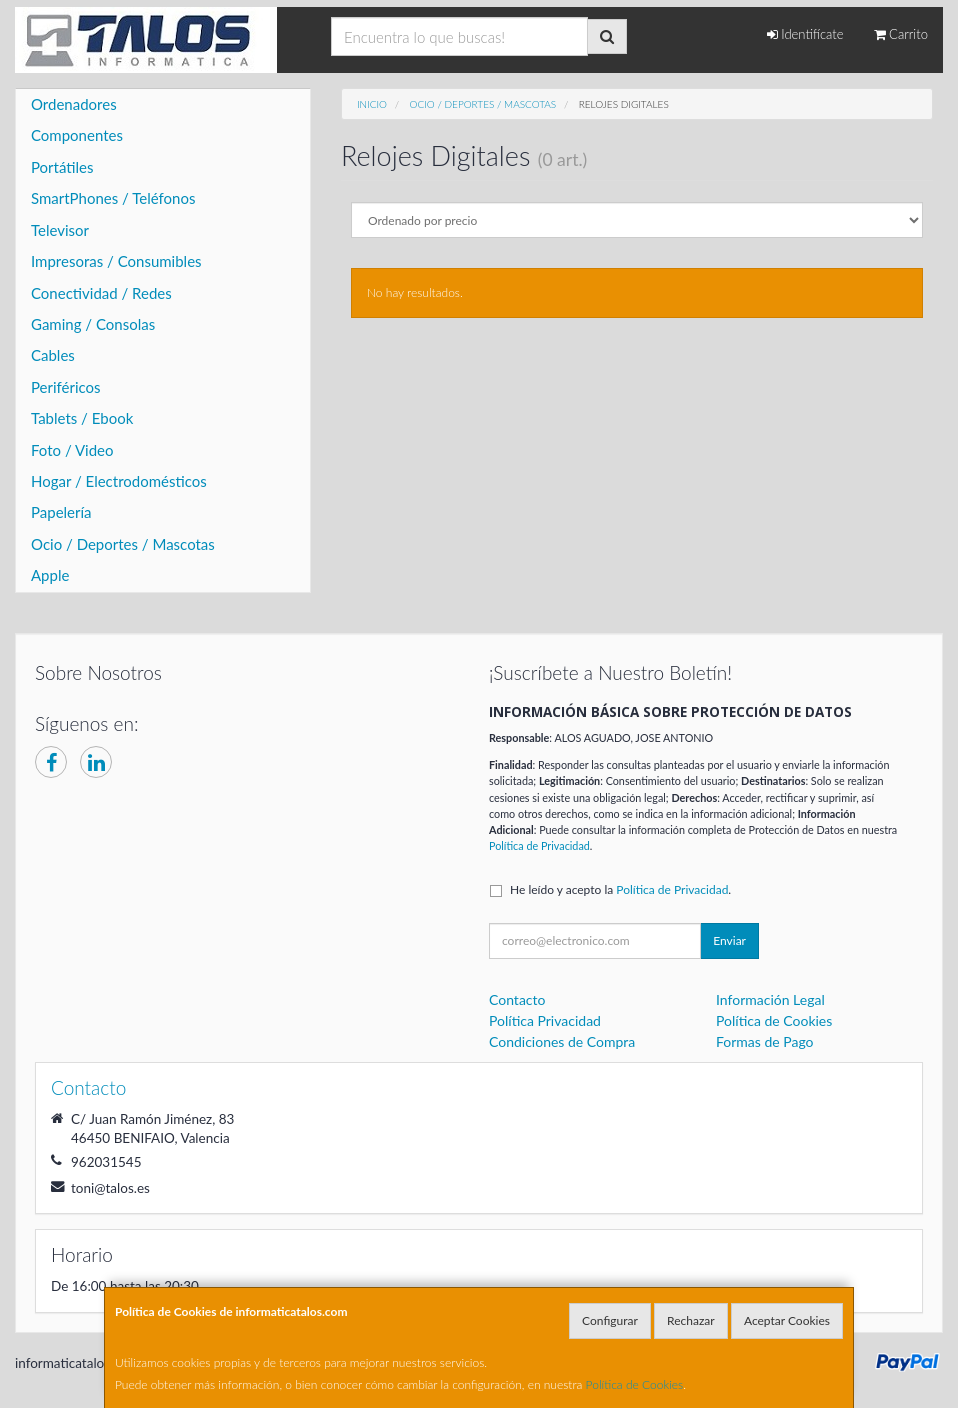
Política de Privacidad (539, 845)
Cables (53, 355)
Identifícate (805, 34)
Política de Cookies (635, 1384)
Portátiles (62, 167)
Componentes (77, 135)
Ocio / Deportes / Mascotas (123, 544)
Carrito (901, 34)
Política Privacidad (545, 1020)
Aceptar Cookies (787, 1320)
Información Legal (770, 999)
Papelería (61, 512)
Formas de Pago (765, 1041)
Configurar (610, 1320)
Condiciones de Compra (562, 1041)
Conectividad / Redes (101, 293)
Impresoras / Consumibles (116, 261)
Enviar (729, 940)
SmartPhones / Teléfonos (113, 198)
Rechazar (691, 1320)
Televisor (60, 230)
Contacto (517, 999)
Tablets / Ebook (82, 418)
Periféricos (66, 387)
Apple (50, 575)
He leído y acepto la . (620, 889)
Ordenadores (74, 104)
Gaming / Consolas (93, 324)
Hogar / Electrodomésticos (119, 481)
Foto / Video (72, 450)
